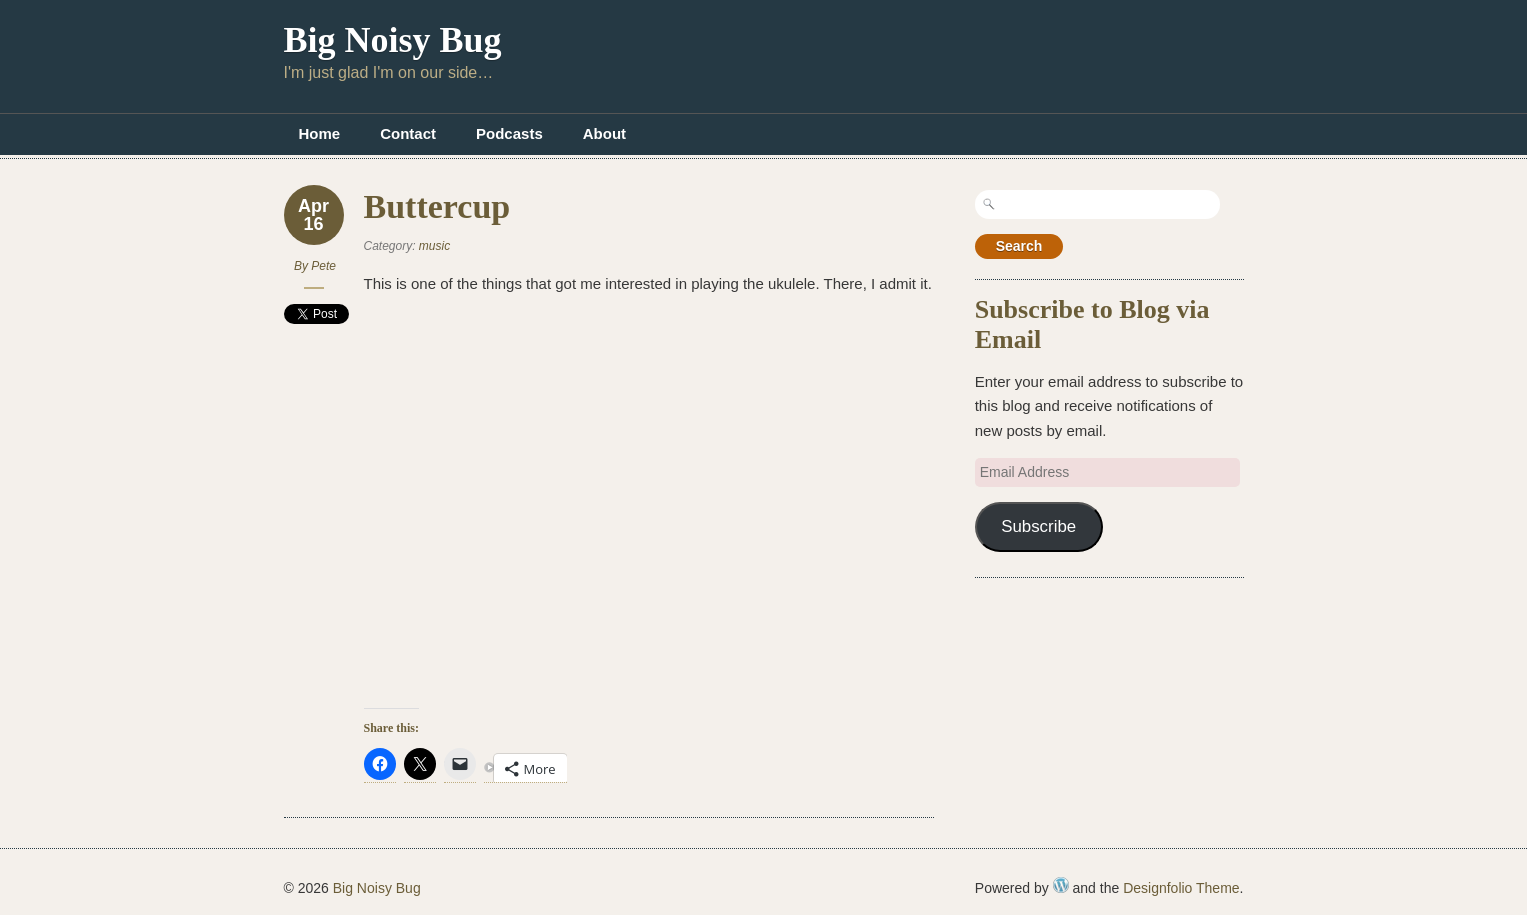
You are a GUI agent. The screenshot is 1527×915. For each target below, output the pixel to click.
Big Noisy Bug (393, 40)
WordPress (1061, 885)
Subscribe (1038, 526)
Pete (323, 266)
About (604, 133)
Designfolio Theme (1181, 888)
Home (320, 133)
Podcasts (509, 133)
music (434, 246)
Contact (408, 133)
